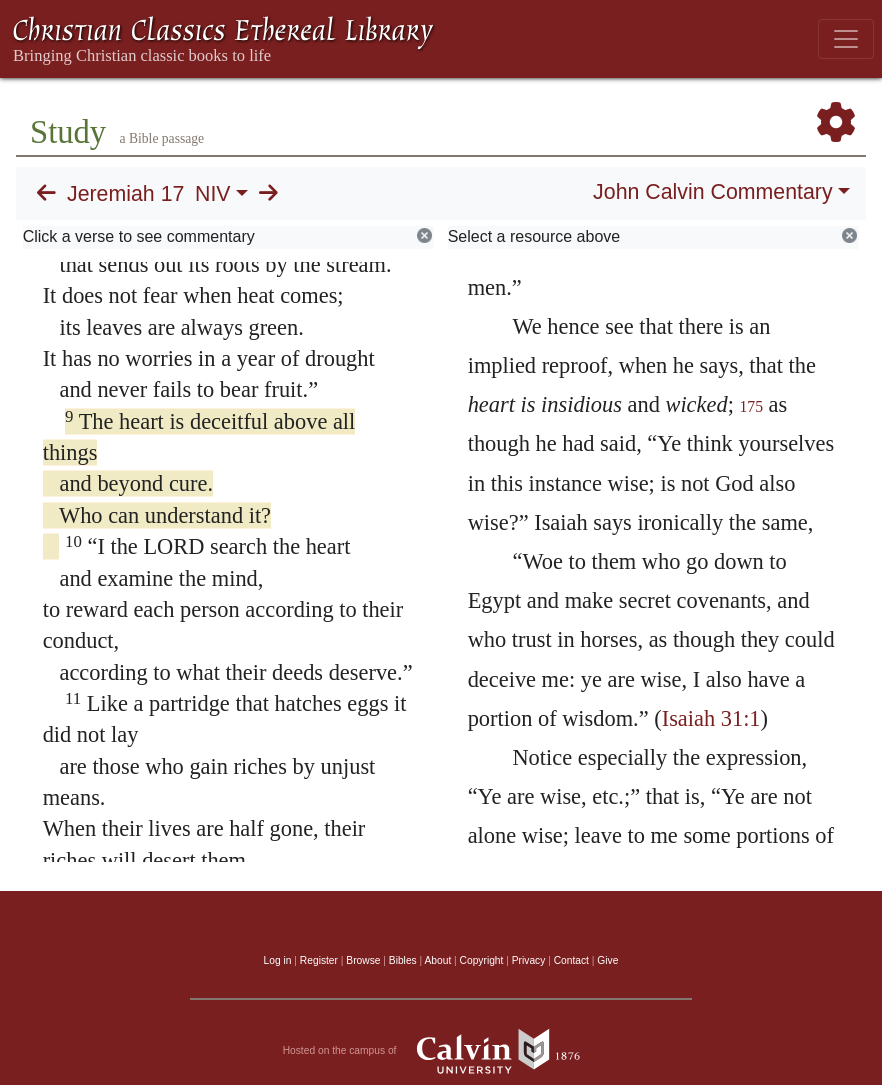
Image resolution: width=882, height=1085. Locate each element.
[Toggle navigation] (846, 39)
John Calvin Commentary (712, 192)
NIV (213, 194)
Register (319, 960)
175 (751, 406)
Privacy (529, 960)
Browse (363, 960)
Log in (278, 960)
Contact (571, 960)
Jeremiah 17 (125, 194)
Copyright (482, 960)
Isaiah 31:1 (711, 718)
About (437, 960)
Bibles (403, 960)
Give (607, 960)
